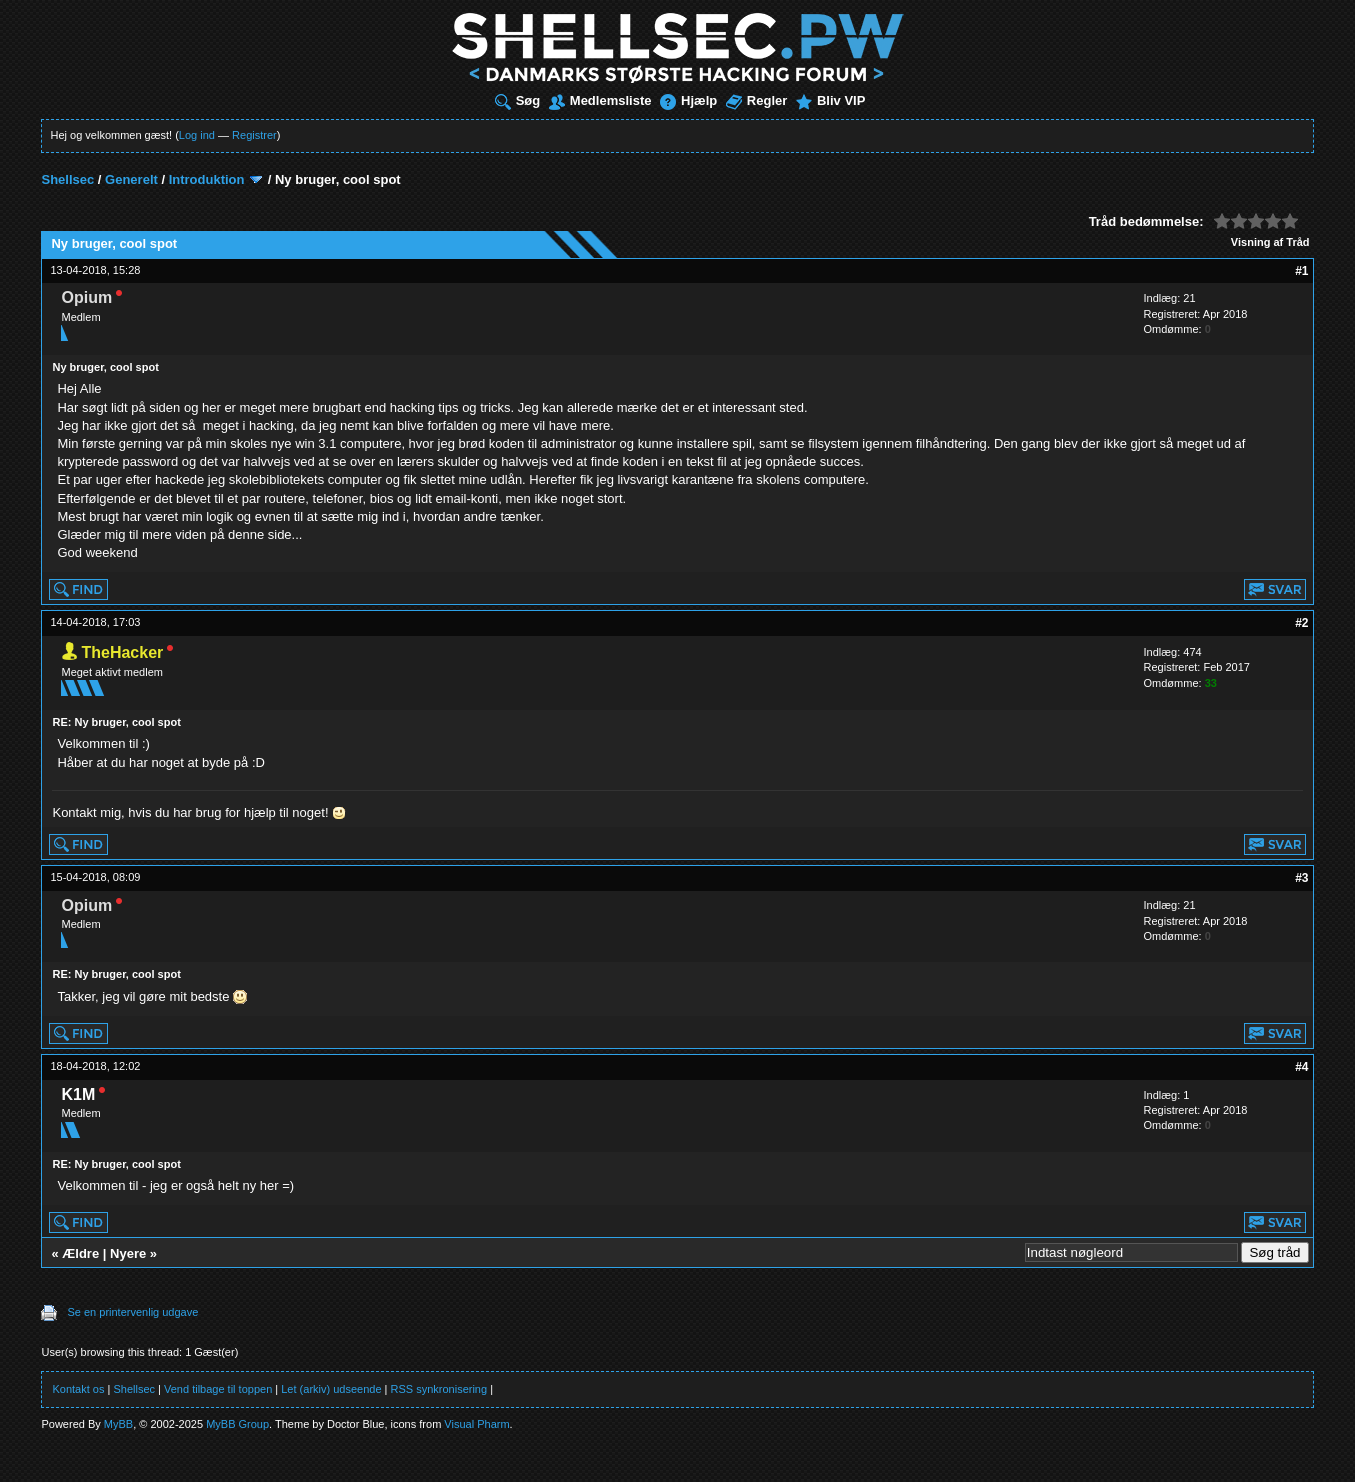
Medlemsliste (600, 100)
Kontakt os (78, 1389)
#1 (1301, 271)
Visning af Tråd (1270, 242)
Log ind (197, 135)
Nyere (128, 1253)
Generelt (131, 179)
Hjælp (688, 100)
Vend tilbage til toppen (218, 1389)
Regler (756, 100)
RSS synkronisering (439, 1389)
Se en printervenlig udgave (132, 1312)
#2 (1301, 623)
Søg (518, 100)
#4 (1301, 1067)
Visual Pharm (476, 1424)
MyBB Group (237, 1424)
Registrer (254, 135)
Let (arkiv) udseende (331, 1389)
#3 (1301, 878)
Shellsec (67, 179)
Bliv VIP (830, 100)
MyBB (118, 1424)
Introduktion (207, 179)
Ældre (80, 1253)
